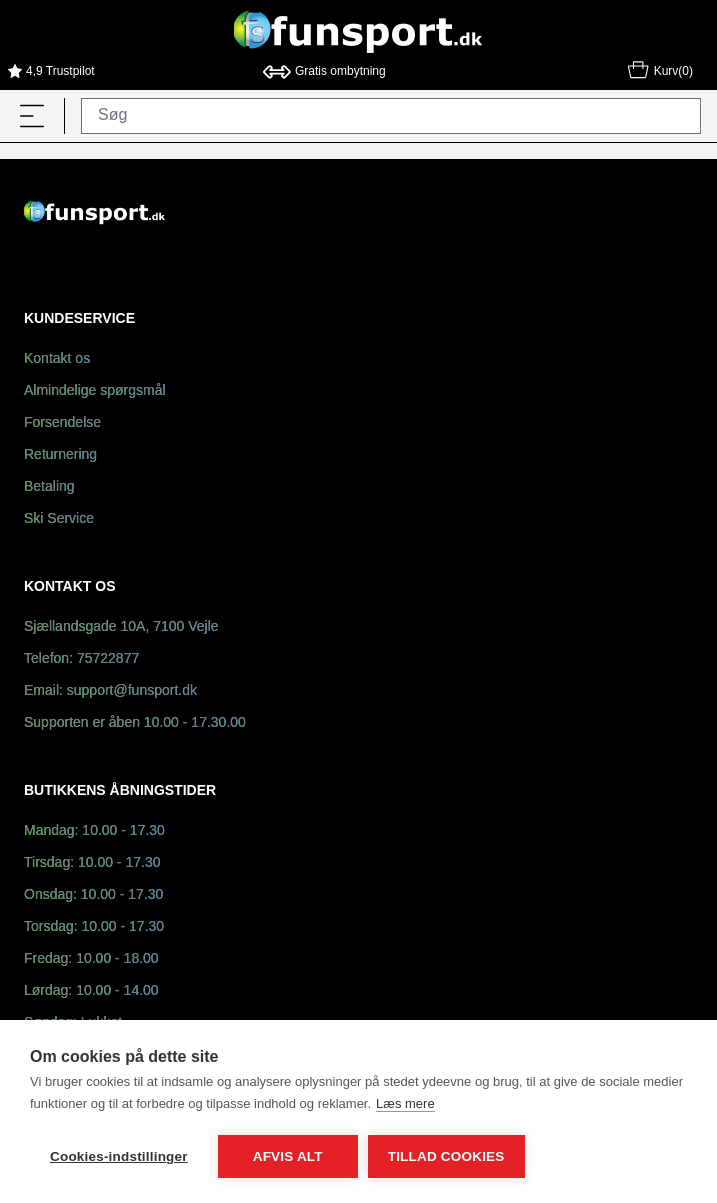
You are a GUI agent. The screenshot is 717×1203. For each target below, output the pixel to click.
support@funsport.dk (132, 691)
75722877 (108, 659)
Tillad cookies (446, 1156)
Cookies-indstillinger (119, 1156)
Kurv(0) (659, 73)
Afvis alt (288, 1156)
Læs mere (405, 1103)
